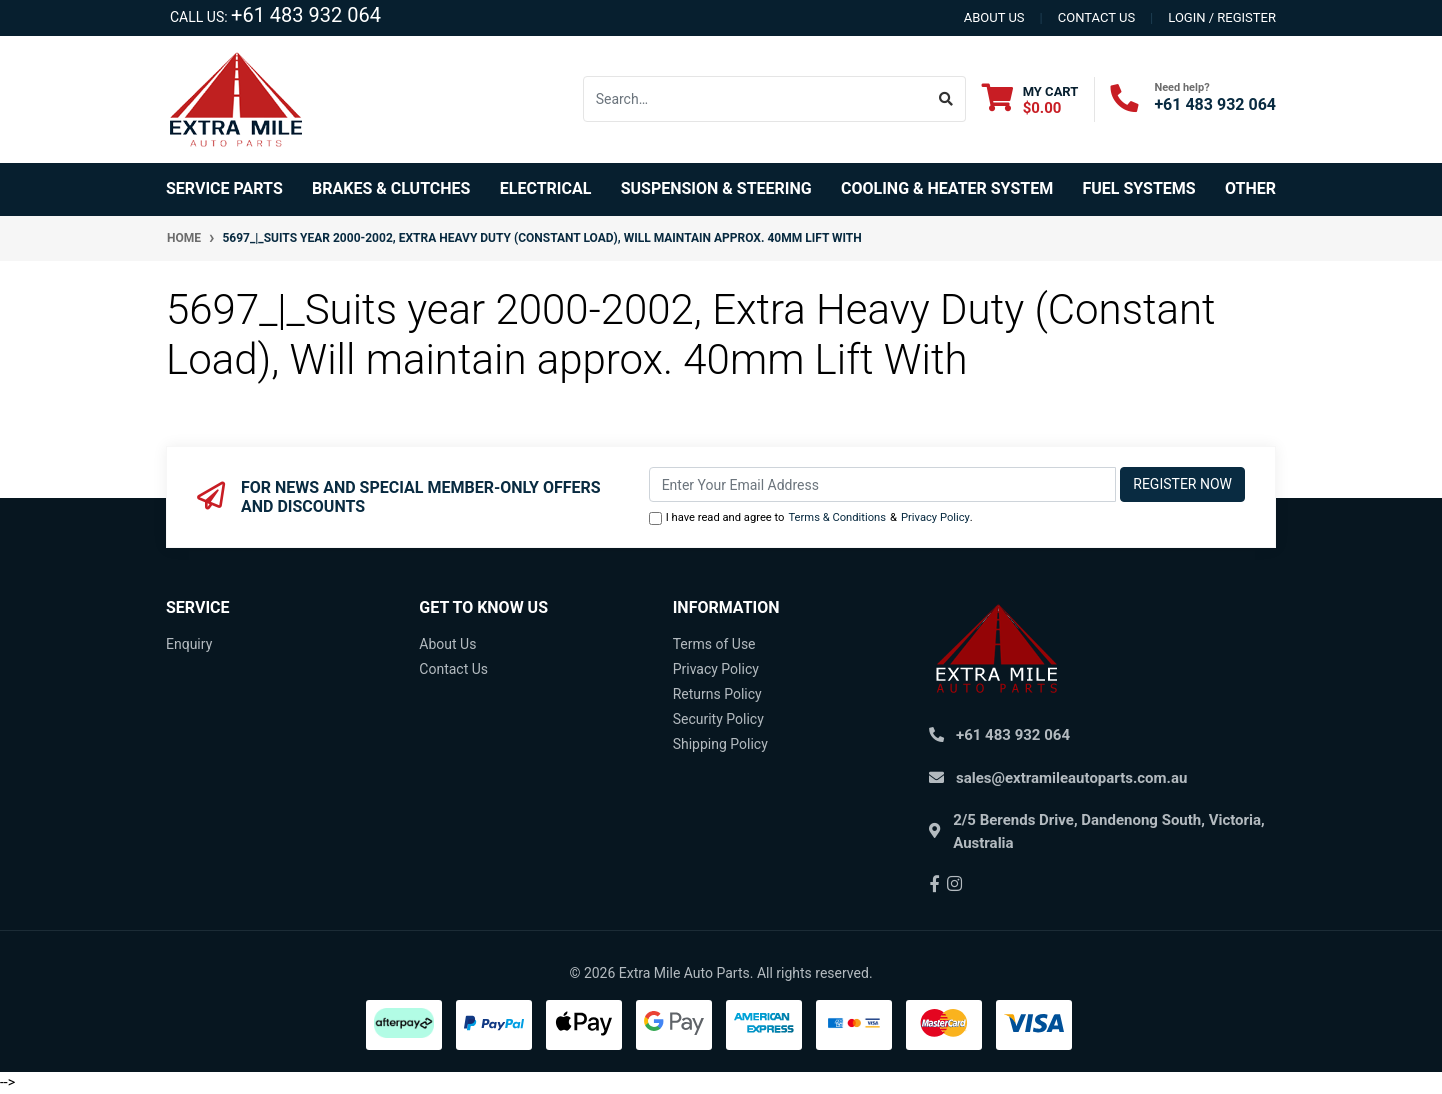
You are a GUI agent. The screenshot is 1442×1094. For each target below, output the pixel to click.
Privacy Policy (935, 517)
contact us (1096, 17)
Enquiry (189, 644)
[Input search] (755, 99)
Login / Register (1222, 17)
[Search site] (946, 99)
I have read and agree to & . (811, 518)
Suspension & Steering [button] (716, 188)
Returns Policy (717, 694)
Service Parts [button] (224, 188)
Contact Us (453, 669)
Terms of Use (714, 644)
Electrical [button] (546, 188)
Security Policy (718, 719)
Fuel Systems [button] (1138, 188)
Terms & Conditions (837, 517)
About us (994, 17)
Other (1250, 188)
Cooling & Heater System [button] (947, 188)
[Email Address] (883, 484)
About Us (447, 644)
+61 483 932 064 (306, 15)
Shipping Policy (720, 744)
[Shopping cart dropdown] (1030, 99)
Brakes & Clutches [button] (391, 188)
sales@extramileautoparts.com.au (1071, 778)
